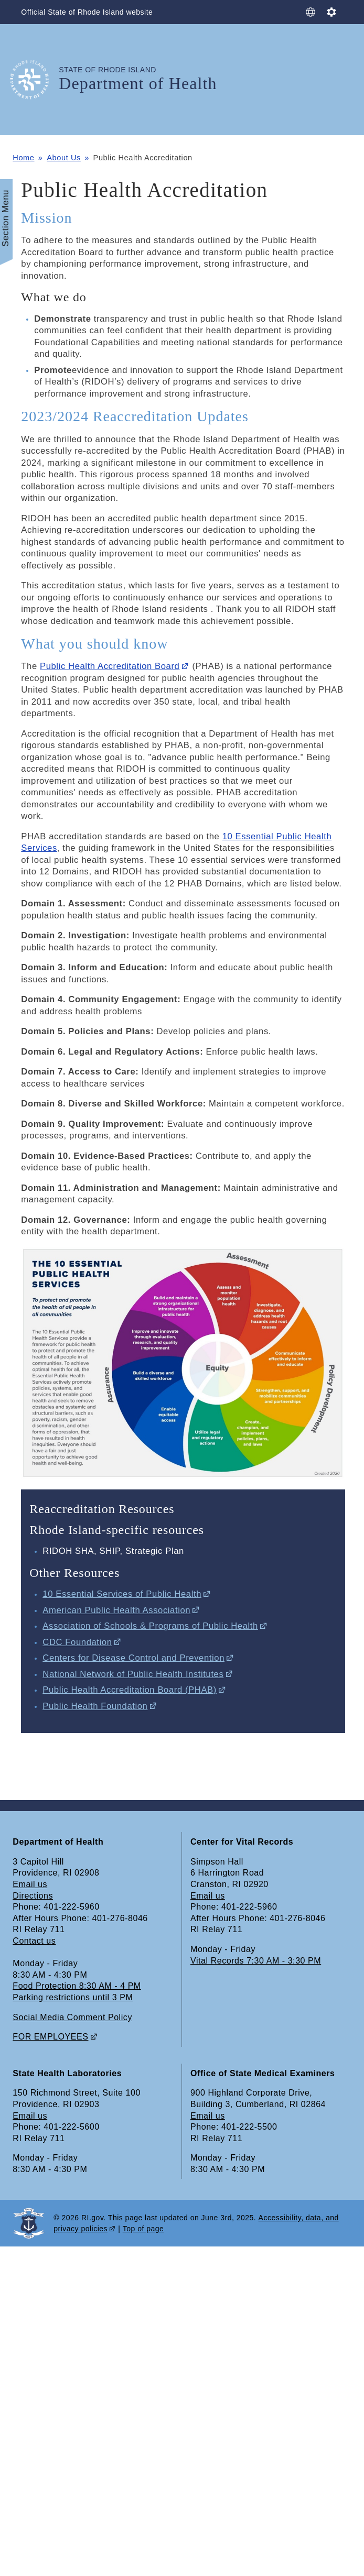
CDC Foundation (77, 1642)
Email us (30, 1884)
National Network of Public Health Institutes (132, 1674)
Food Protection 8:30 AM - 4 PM (77, 1985)
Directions (33, 1895)
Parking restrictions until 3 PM (73, 1997)
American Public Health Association (116, 1610)
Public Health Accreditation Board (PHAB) (129, 1690)
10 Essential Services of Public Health (121, 1594)
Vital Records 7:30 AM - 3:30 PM (255, 1960)
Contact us (34, 1940)
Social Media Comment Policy (72, 2017)
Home (23, 158)
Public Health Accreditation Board (109, 666)
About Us (64, 158)
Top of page (143, 2228)
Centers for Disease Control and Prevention (133, 1658)
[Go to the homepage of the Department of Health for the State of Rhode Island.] (36, 79)
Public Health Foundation (94, 1706)
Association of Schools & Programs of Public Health (150, 1626)
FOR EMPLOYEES (50, 2036)
